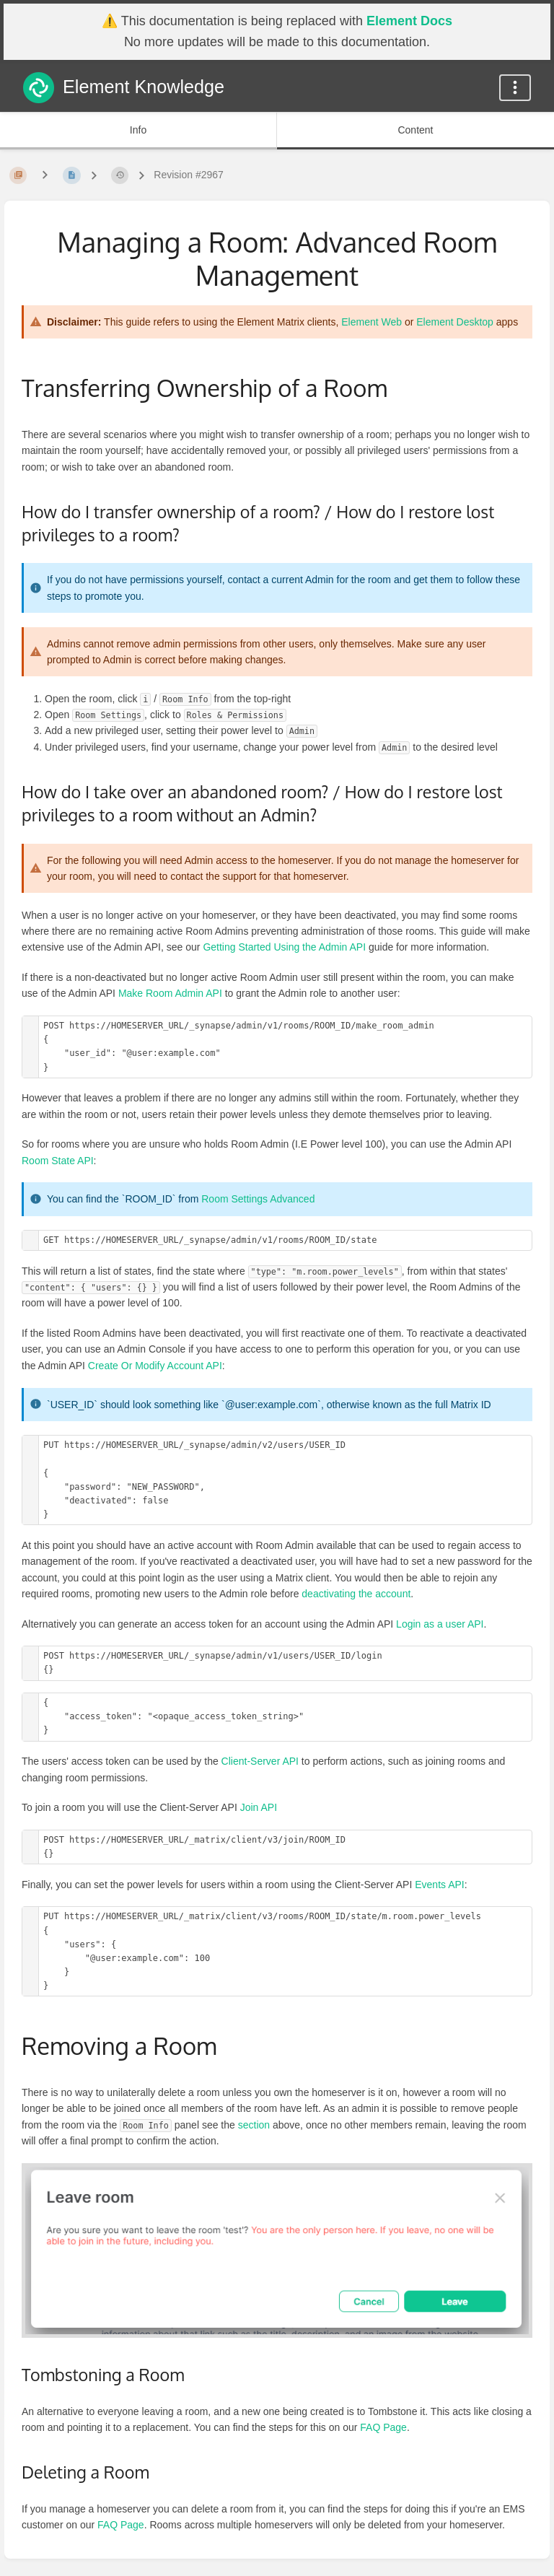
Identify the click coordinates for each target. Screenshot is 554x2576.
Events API (439, 1884)
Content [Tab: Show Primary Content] (415, 130)
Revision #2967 (189, 174)
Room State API (58, 1160)
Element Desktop (454, 322)
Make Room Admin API (170, 993)
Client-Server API (260, 1761)
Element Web (371, 322)
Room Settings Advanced (258, 1199)
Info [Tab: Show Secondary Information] (138, 130)
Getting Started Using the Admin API (284, 947)
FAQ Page (383, 2427)
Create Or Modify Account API (155, 1365)
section (254, 2125)
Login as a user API (439, 1624)
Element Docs (409, 21)
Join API (258, 1807)
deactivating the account (356, 1593)
